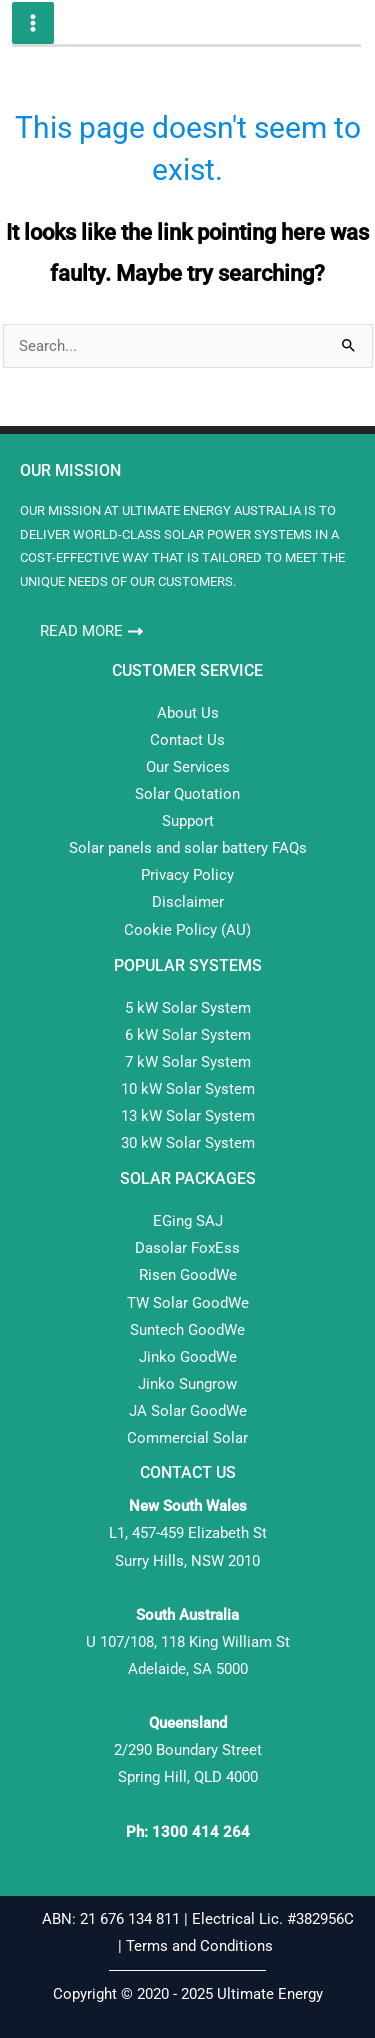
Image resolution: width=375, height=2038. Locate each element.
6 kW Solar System (188, 1035)
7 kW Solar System (188, 1062)
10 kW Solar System (188, 1089)
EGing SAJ (188, 1221)
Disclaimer (188, 902)
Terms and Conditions (201, 1946)
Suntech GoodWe (187, 1330)
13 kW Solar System (188, 1116)
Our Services (188, 767)
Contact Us (187, 740)
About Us (188, 713)
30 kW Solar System (188, 1143)
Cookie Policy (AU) (187, 930)
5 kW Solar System (188, 1008)
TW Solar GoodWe (188, 1303)
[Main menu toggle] (33, 23)
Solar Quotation (187, 794)
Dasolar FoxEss (187, 1248)
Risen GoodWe (188, 1275)
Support (188, 821)
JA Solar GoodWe (188, 1411)
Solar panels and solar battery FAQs (188, 848)
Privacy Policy (187, 875)
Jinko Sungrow (187, 1384)
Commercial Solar (187, 1438)
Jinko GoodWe (188, 1357)
